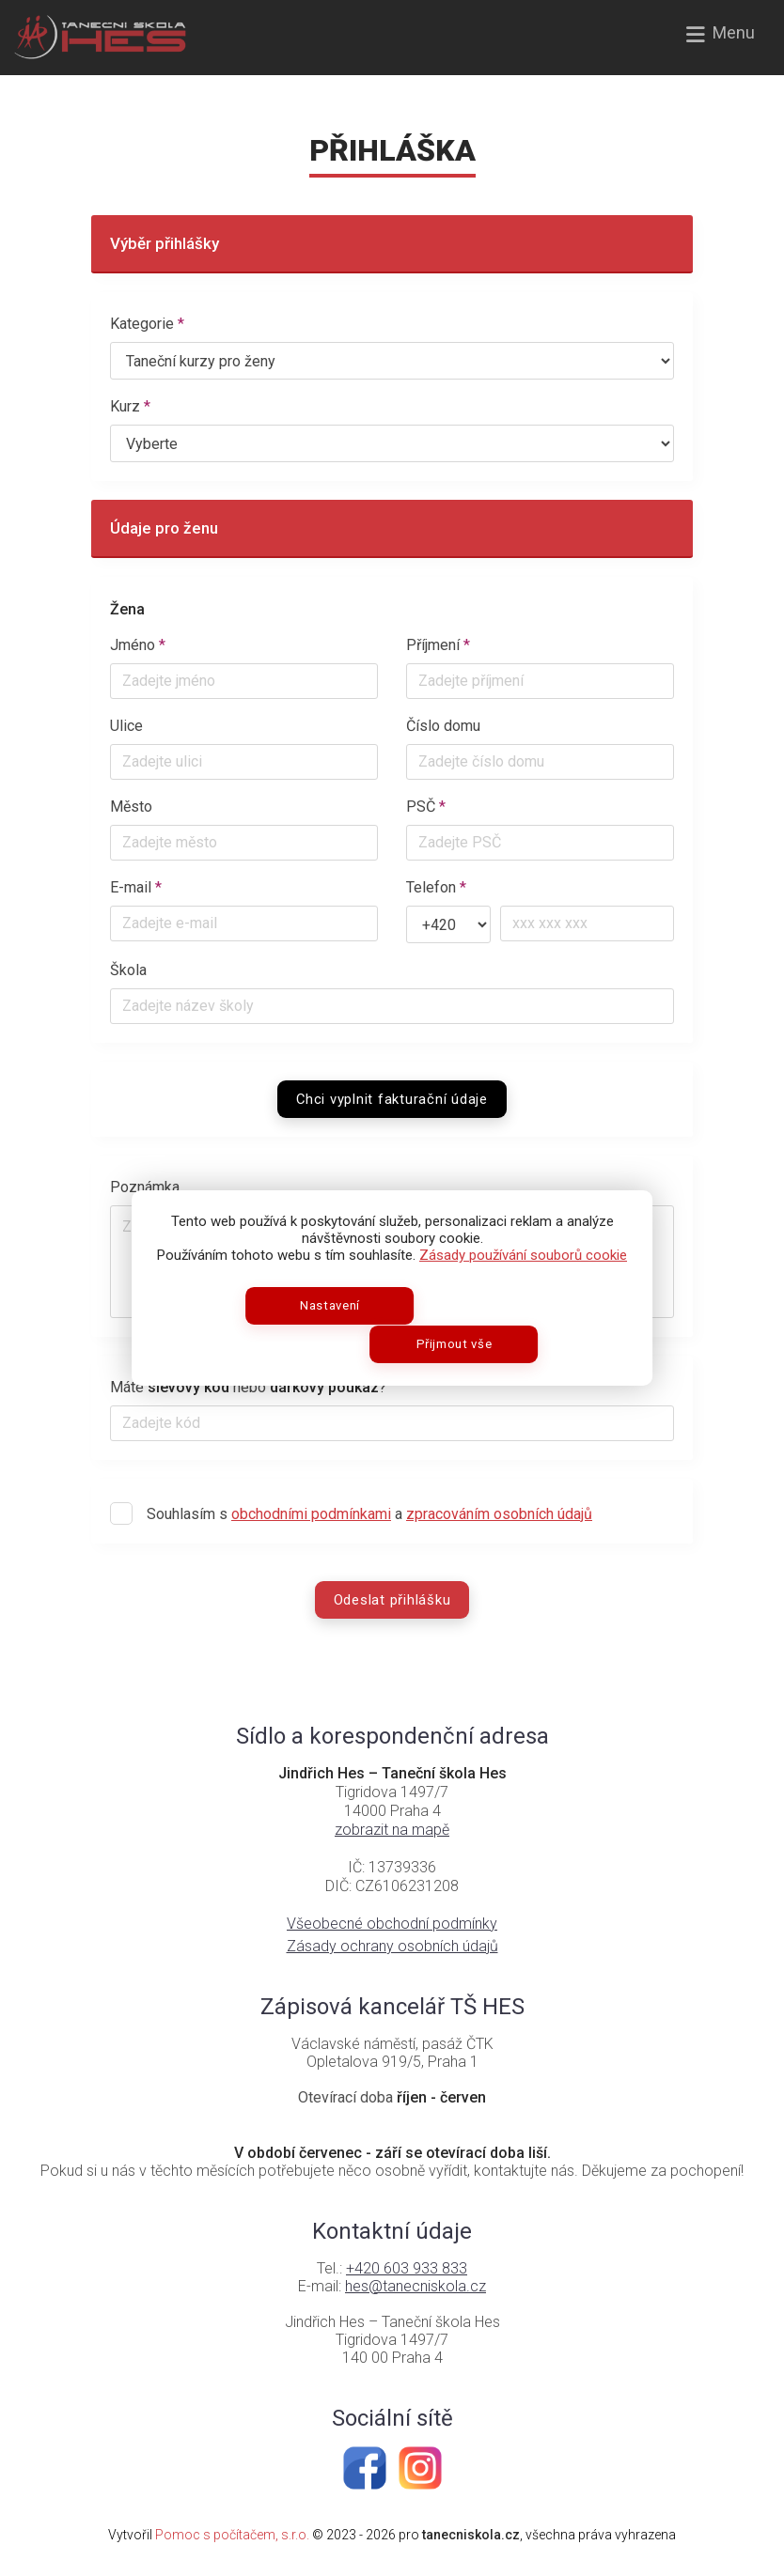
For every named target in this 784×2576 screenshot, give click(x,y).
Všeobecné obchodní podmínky (392, 1923)
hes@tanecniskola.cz (415, 2286)
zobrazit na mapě (392, 1830)
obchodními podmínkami (311, 1514)
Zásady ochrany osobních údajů (392, 1946)
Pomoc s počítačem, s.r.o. (232, 2534)
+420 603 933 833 (406, 2268)
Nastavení (317, 1334)
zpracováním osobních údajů (499, 1514)
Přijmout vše (468, 1334)
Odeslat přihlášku (392, 1599)
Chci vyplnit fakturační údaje (392, 1099)
